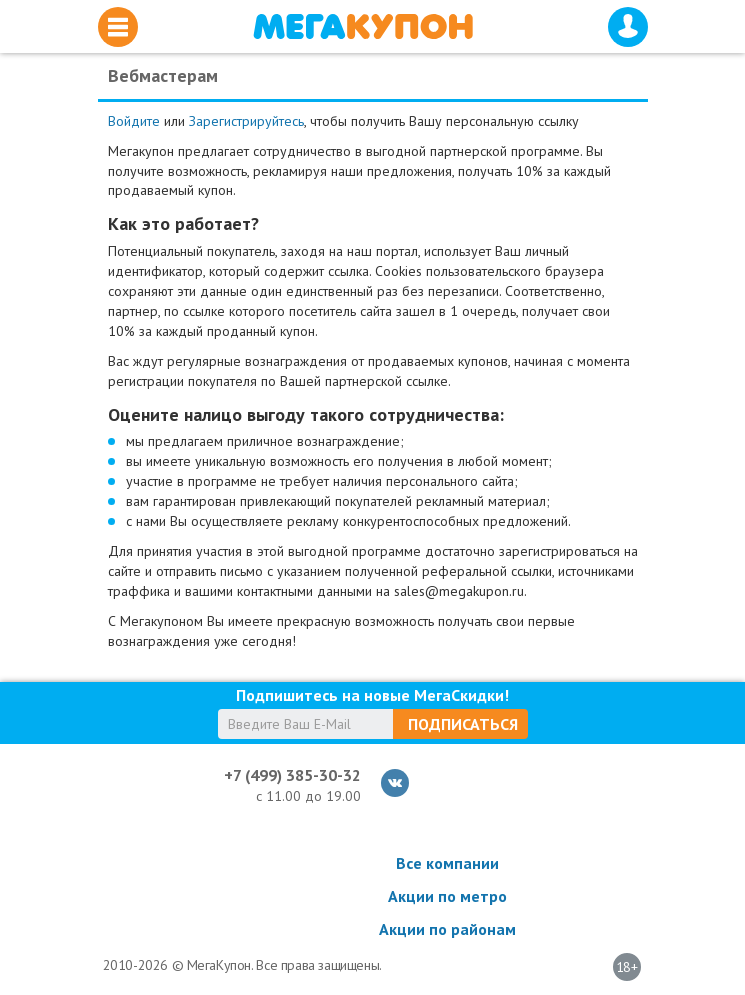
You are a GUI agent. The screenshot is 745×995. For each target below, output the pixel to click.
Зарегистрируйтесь (246, 121)
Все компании (447, 863)
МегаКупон (363, 26)
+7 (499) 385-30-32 (292, 775)
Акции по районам (447, 929)
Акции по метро (447, 896)
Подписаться (463, 724)
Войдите (134, 121)
